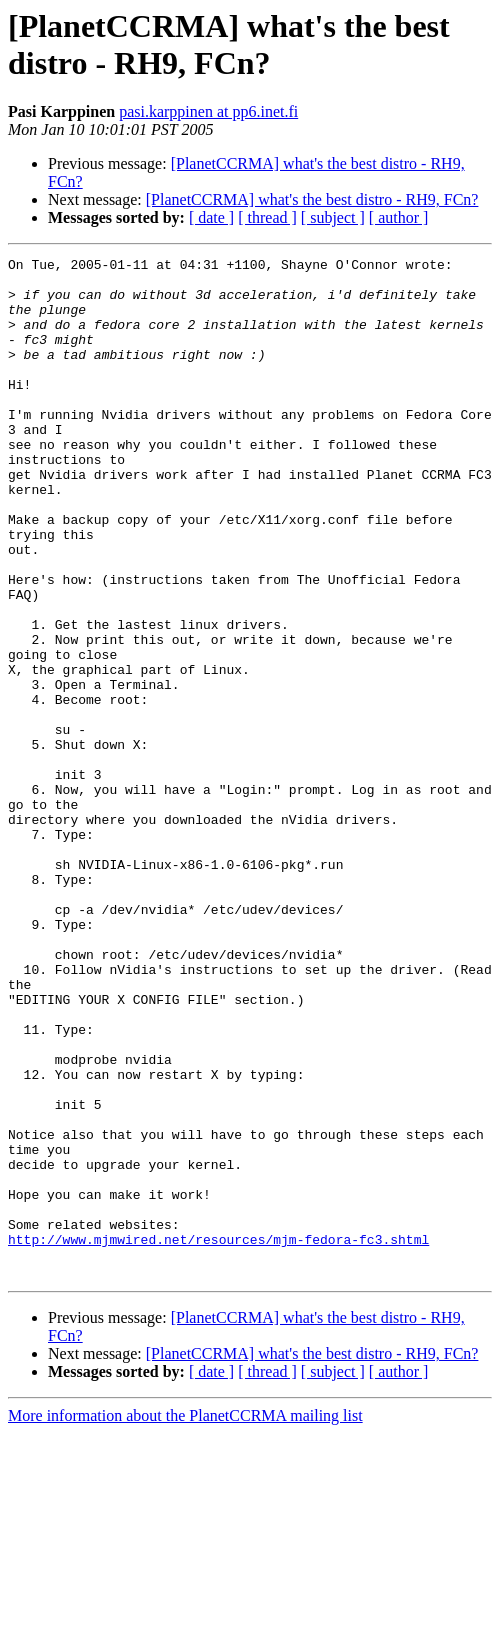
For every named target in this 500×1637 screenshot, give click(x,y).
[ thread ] (267, 217)
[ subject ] (333, 217)
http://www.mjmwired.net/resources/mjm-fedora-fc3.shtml (218, 1437)
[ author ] (399, 217)
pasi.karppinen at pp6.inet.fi (208, 111)
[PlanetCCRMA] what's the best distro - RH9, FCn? (312, 199)
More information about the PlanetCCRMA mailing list (185, 1619)
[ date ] (211, 217)
